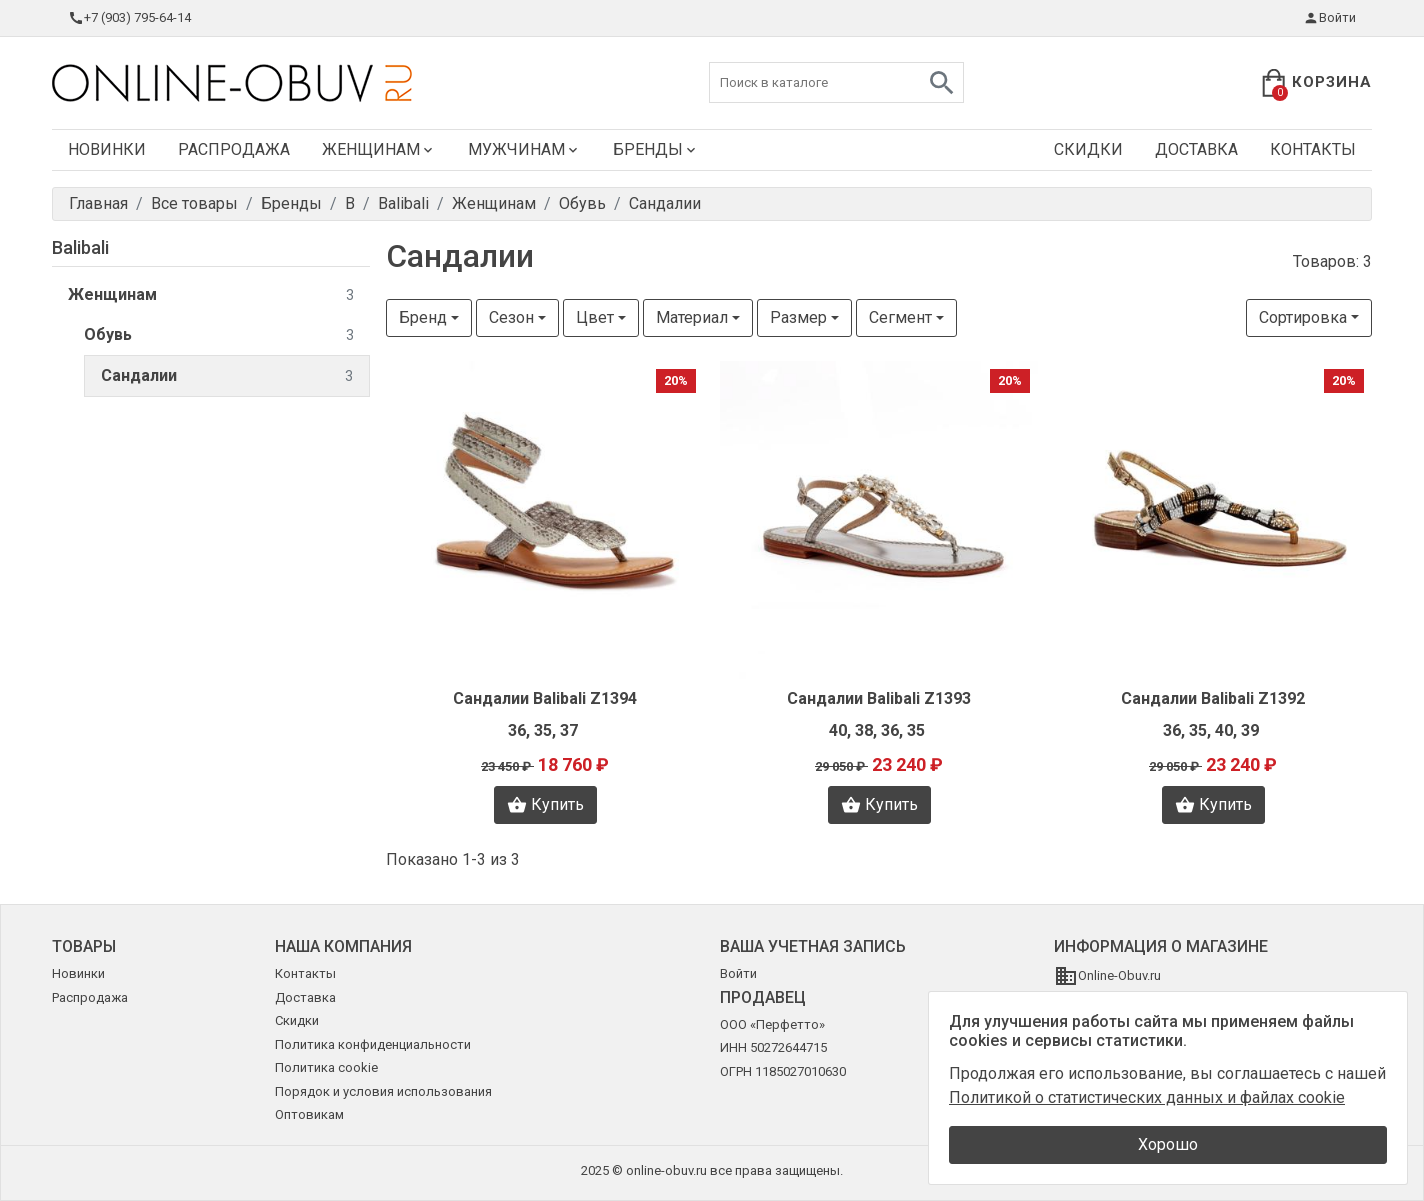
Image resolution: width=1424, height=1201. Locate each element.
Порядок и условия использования (383, 1091)
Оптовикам (309, 1114)
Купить (545, 805)
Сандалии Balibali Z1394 (545, 698)
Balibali (80, 247)
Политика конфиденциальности (373, 1044)
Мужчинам (524, 149)
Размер (798, 317)
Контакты (1313, 149)
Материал (692, 317)
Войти (1329, 18)
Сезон (511, 317)
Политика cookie (326, 1067)
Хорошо (1168, 1144)
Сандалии (227, 376)
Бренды (656, 149)
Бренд (423, 317)
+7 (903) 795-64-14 (129, 18)
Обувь (219, 335)
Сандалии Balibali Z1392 (1213, 698)
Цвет (595, 317)
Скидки (1088, 149)
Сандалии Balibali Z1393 (879, 698)
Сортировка (1303, 317)
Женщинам (379, 149)
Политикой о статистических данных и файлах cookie (1147, 1097)
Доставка (1196, 149)
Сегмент (900, 317)
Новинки (107, 149)
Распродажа (234, 149)
